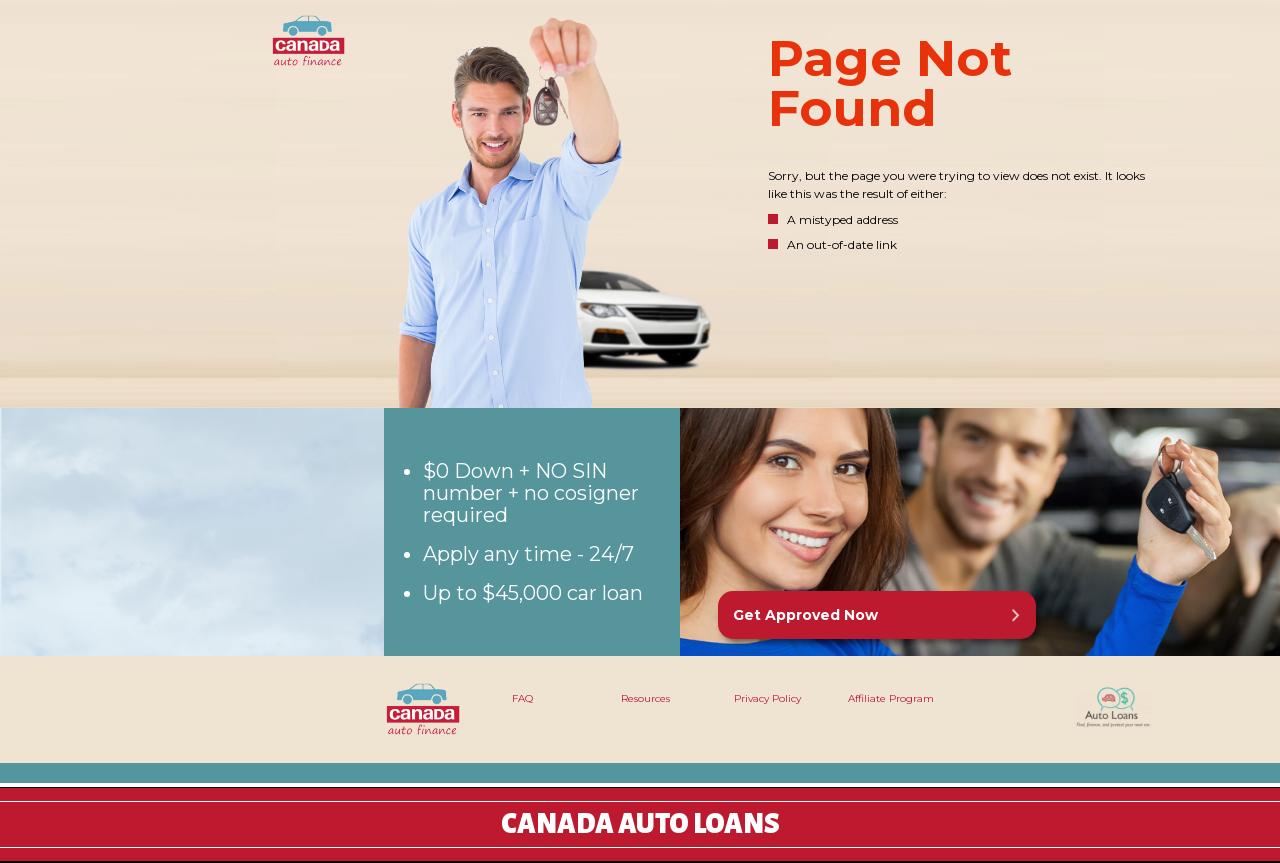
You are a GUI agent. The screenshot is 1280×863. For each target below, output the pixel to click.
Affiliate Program (891, 698)
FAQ (522, 698)
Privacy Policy (767, 698)
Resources (645, 698)
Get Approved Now (805, 615)
